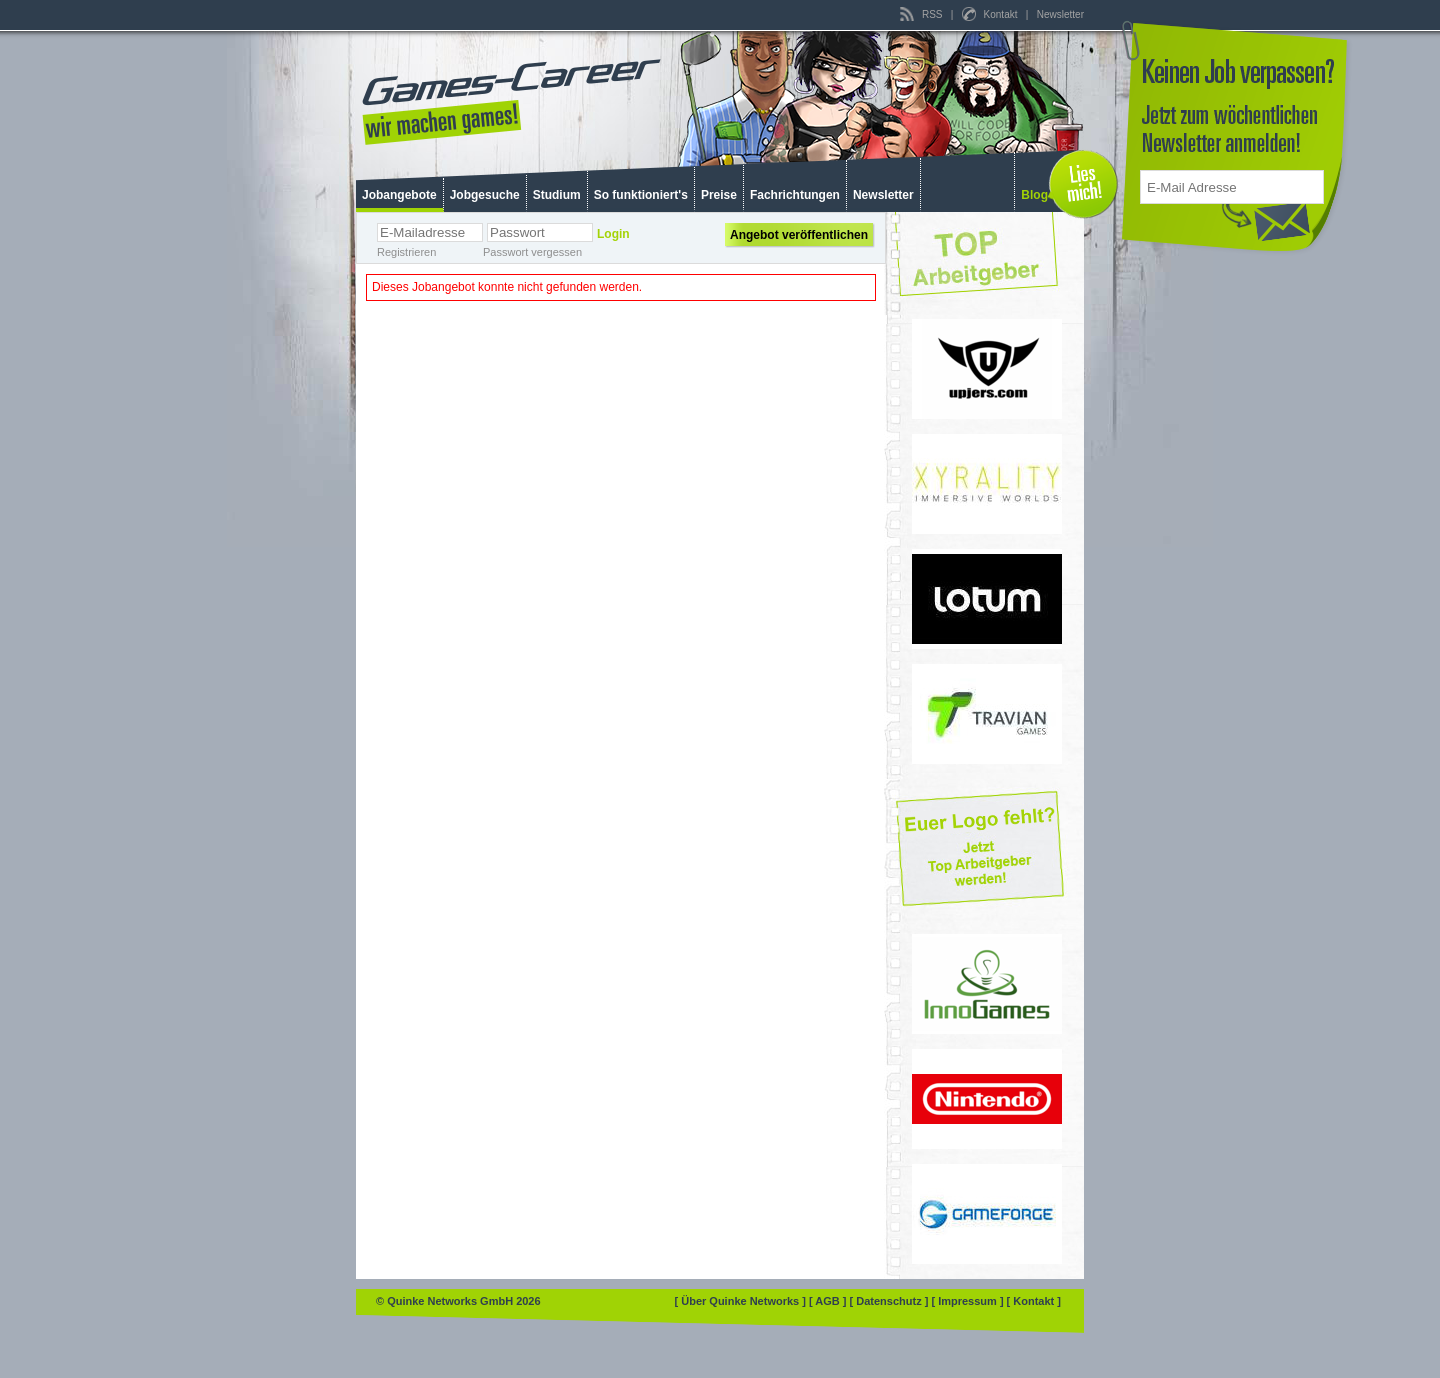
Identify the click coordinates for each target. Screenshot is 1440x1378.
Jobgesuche (485, 195)
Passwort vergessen (532, 252)
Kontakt (991, 14)
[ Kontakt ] (1034, 1301)
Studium (557, 195)
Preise (719, 195)
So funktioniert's (641, 195)
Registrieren (406, 252)
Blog (1034, 195)
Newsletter (1060, 14)
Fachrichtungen (795, 195)
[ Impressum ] (968, 1301)
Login (613, 234)
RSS (922, 14)
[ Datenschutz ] (891, 1301)
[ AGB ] (829, 1301)
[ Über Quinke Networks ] (742, 1301)
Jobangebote (399, 195)
